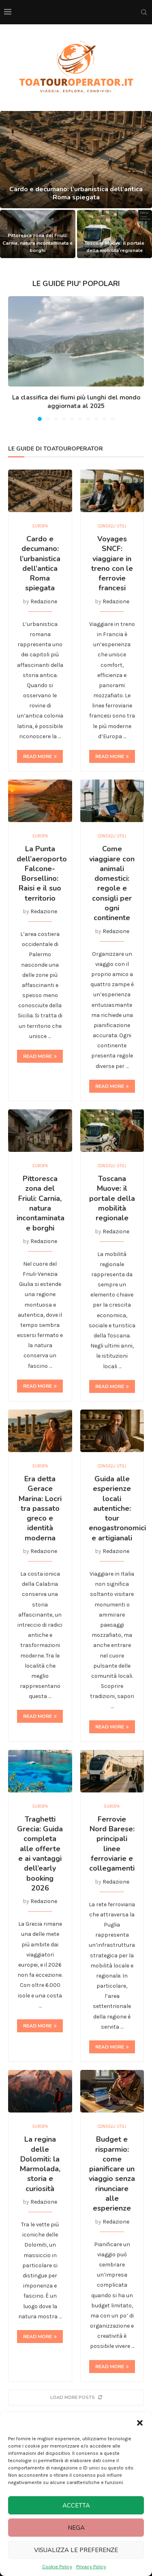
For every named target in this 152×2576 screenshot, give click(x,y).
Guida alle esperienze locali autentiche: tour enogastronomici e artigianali (117, 1508)
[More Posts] (76, 2397)
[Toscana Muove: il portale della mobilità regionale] (114, 234)
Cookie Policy (57, 2567)
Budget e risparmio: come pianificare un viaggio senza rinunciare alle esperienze (112, 2173)
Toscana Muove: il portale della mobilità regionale (112, 1198)
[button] (140, 2423)
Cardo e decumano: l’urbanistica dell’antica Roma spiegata (76, 200)
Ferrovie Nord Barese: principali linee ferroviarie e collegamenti (112, 1843)
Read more (40, 756)
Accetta (76, 2505)
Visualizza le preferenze (76, 2550)
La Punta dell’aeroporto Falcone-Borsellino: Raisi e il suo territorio (42, 873)
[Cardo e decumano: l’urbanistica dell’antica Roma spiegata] (76, 159)
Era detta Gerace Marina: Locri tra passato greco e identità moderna (40, 1508)
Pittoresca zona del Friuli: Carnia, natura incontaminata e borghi (37, 242)
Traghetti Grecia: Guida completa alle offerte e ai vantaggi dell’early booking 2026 (40, 1853)
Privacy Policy (91, 2567)
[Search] (144, 12)
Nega (76, 2528)
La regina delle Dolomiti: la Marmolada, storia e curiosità (40, 2163)
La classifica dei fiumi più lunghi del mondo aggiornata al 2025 (76, 401)
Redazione (43, 601)
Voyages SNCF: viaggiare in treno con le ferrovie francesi (112, 563)
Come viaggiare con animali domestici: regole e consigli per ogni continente (112, 883)
